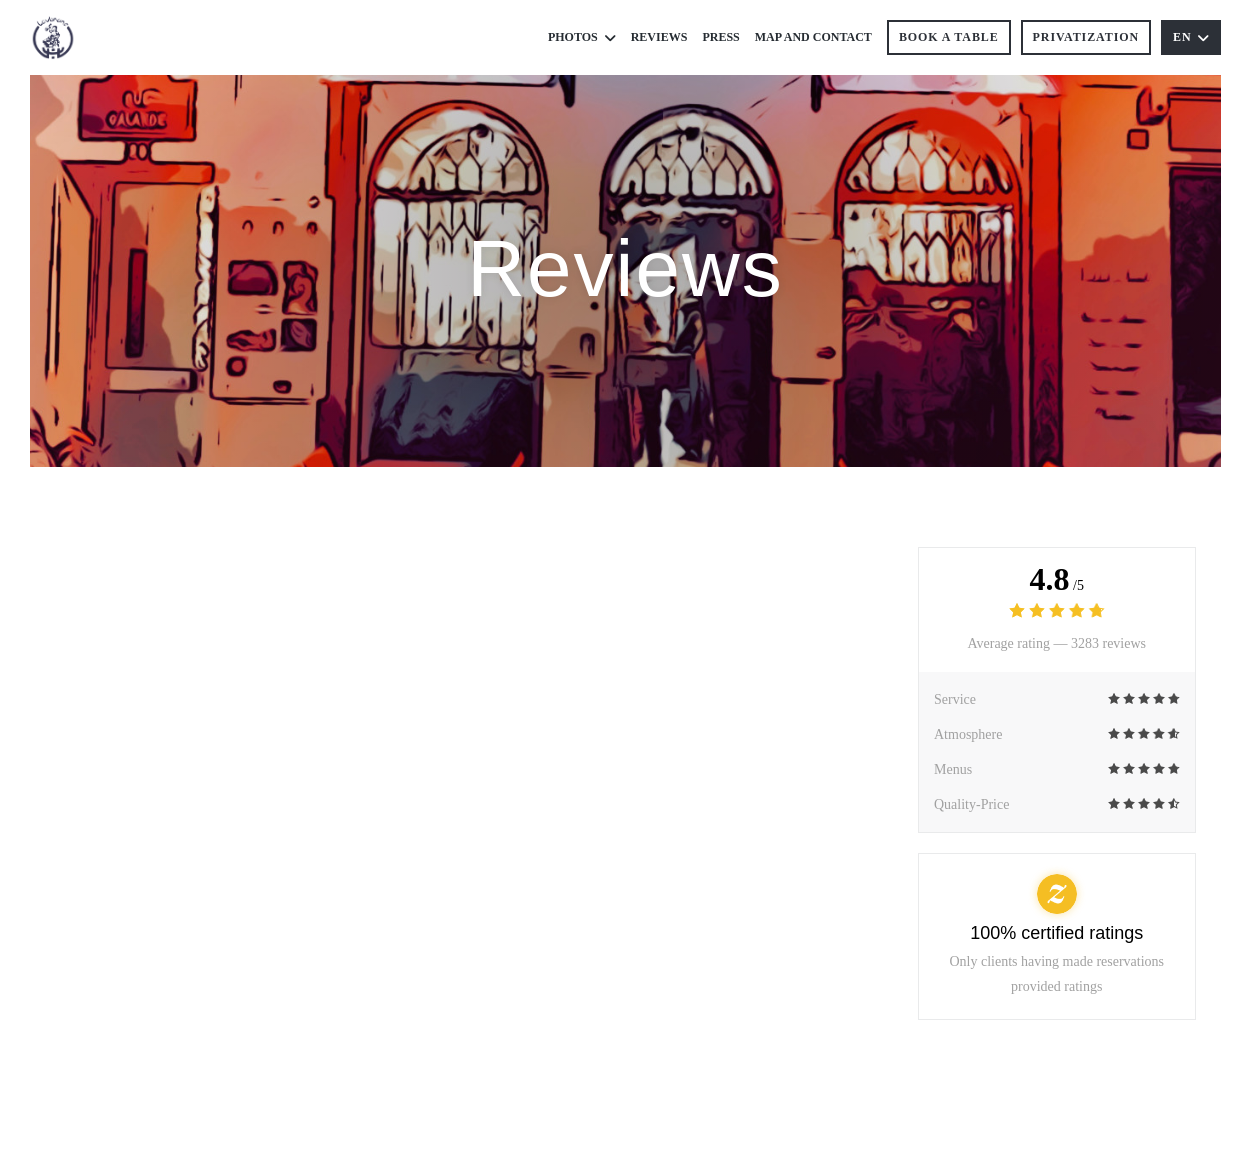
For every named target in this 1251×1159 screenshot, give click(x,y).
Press (720, 37)
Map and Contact (813, 37)
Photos (582, 37)
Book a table (949, 37)
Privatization (1086, 37)
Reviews (659, 37)
